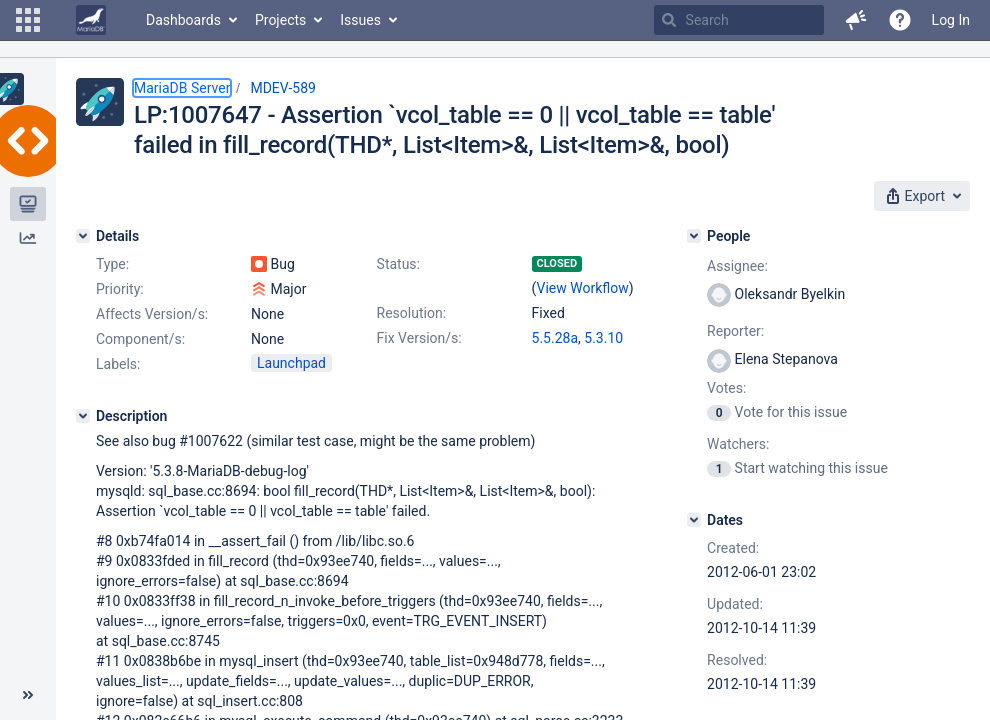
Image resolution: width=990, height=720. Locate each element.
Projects (280, 20)
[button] (28, 20)
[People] (694, 236)
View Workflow (583, 288)
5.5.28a (555, 338)
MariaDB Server (182, 88)
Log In (951, 20)
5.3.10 (603, 338)
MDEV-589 (283, 88)
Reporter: (735, 331)
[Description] (83, 416)
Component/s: (140, 339)
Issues (360, 20)
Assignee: (737, 266)
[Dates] (694, 520)
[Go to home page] (91, 20)
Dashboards (183, 20)
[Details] (83, 236)
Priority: (120, 289)
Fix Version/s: (419, 338)
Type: (112, 264)
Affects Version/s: (152, 314)
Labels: (118, 364)
